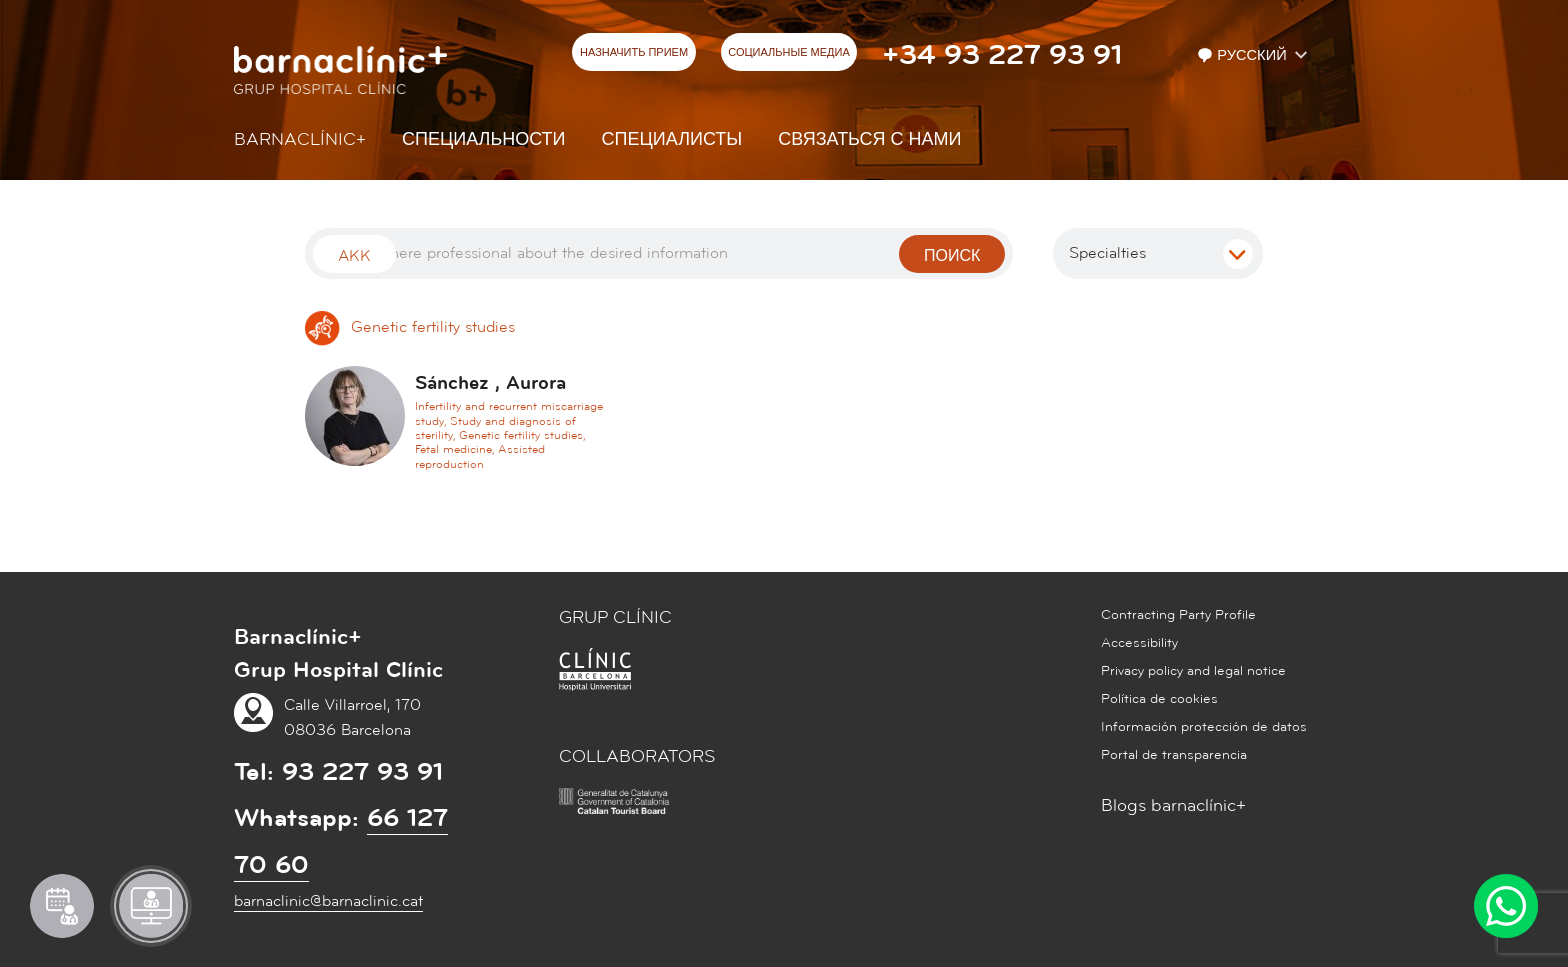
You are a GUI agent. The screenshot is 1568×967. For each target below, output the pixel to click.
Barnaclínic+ (300, 139)
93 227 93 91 (362, 772)
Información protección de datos (1204, 727)
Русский (1243, 55)
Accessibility (1139, 643)
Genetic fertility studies (410, 327)
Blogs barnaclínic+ (1173, 805)
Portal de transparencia (1174, 755)
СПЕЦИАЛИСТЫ (672, 139)
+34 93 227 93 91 (1002, 55)
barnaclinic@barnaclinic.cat (328, 901)
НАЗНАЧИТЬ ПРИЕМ (634, 53)
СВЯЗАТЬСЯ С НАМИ (869, 139)
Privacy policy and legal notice (1193, 671)
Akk (354, 256)
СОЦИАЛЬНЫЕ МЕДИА (789, 53)
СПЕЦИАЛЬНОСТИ (484, 139)
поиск (952, 256)
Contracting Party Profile (1178, 615)
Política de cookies (1159, 699)
